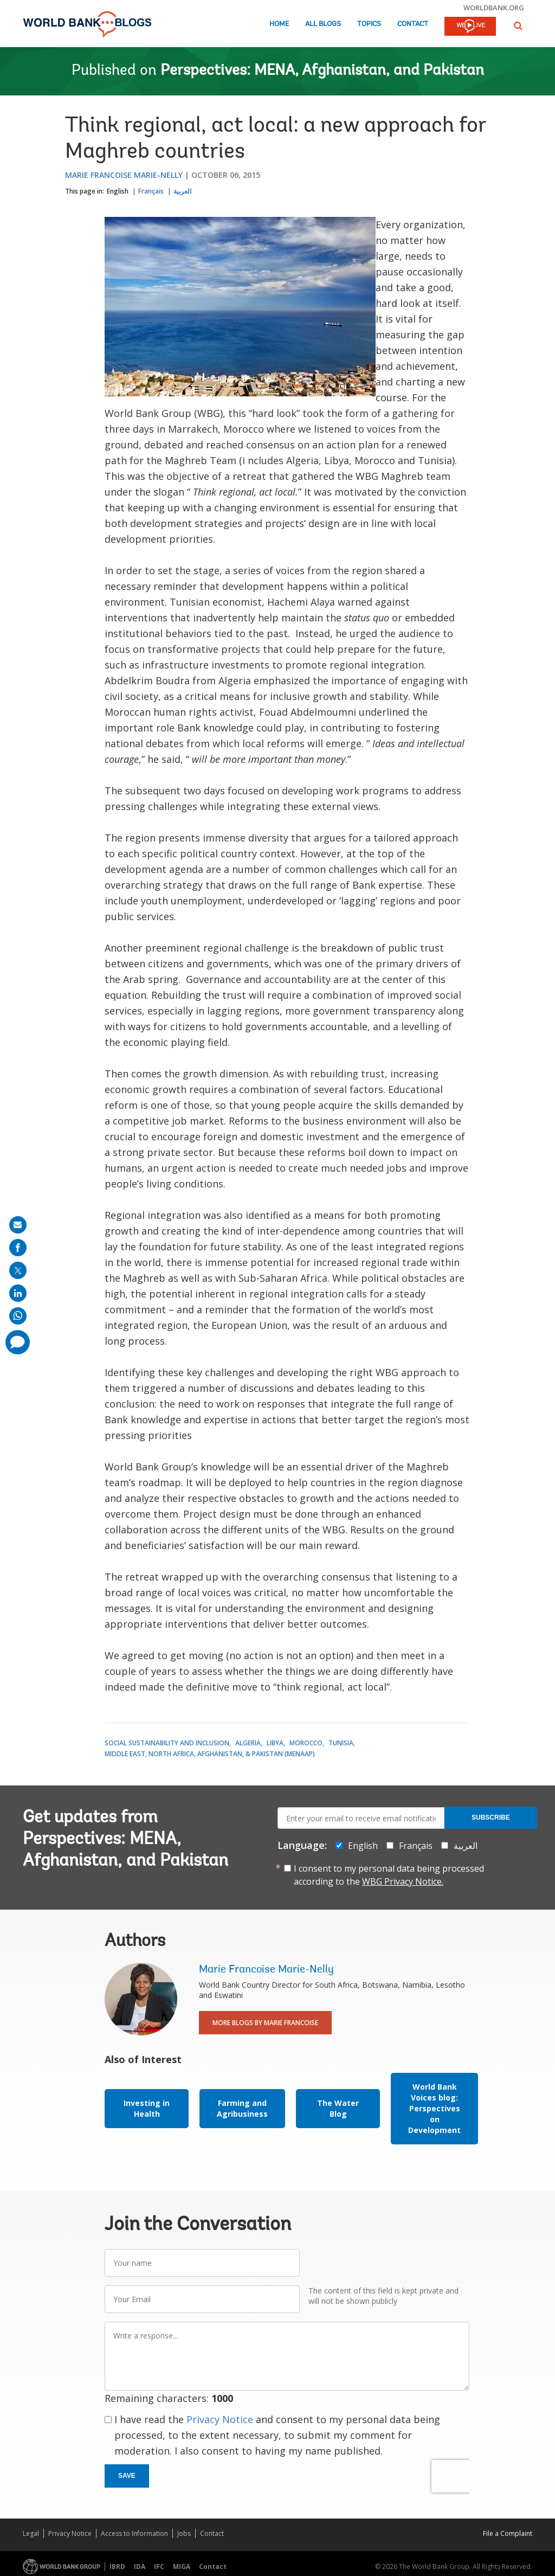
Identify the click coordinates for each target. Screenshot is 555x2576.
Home (279, 24)
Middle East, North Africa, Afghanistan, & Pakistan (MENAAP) (210, 1753)
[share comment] (17, 1342)
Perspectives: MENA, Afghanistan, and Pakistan (322, 71)
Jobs (184, 2533)
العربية (182, 191)
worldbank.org (493, 7)
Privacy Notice (219, 2419)
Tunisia (340, 1743)
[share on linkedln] (18, 1293)
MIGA (181, 2566)
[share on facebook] (18, 1247)
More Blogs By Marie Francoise (265, 2022)
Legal (31, 2533)
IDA (139, 2566)
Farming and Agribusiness (242, 2108)
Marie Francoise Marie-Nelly (124, 175)
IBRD (117, 2566)
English (117, 191)
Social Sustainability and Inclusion (167, 1743)
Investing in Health (147, 2108)
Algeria (248, 1743)
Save (126, 2475)
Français (151, 191)
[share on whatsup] (18, 1316)
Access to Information (134, 2533)
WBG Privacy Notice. (402, 1881)
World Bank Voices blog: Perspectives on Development (434, 2108)
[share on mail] (18, 1225)
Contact (412, 24)
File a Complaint (507, 2533)
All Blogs (323, 24)
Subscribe (491, 1817)
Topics (369, 24)
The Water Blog (338, 2108)
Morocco (305, 1743)
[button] (518, 25)
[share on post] (18, 1270)
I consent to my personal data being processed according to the (389, 1874)
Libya (275, 1743)
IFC (159, 2566)
